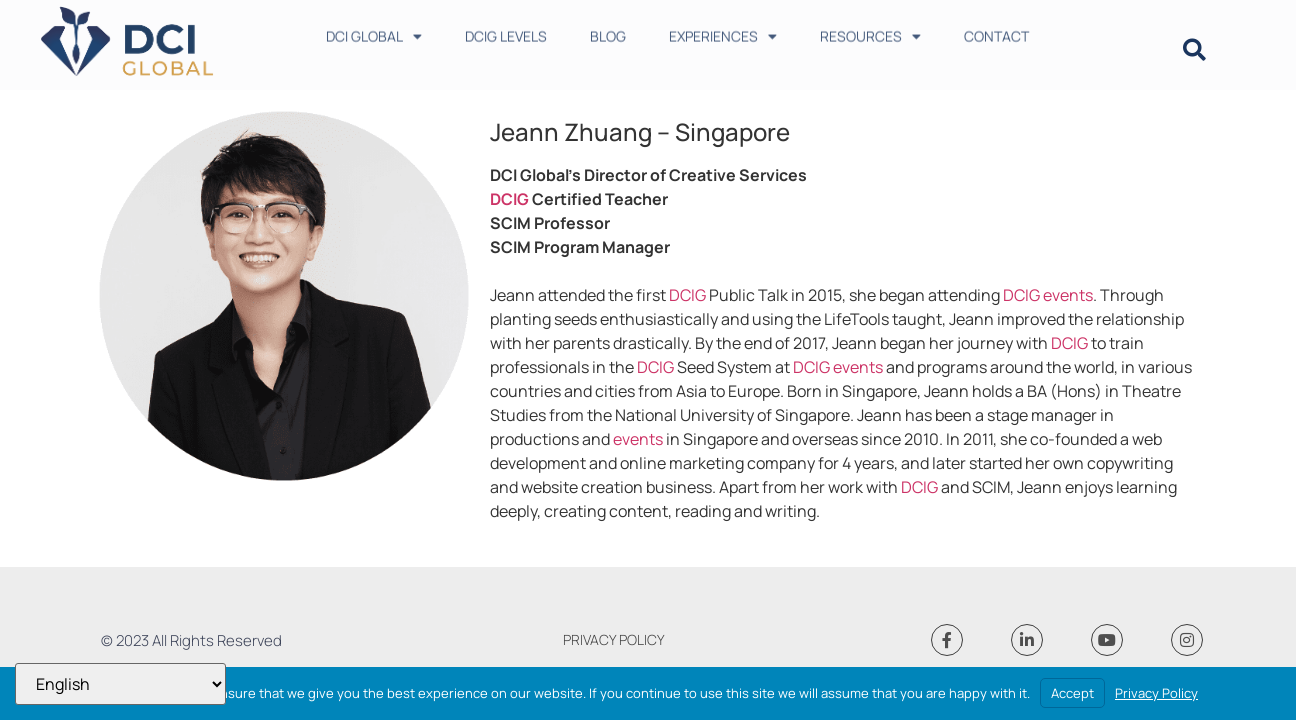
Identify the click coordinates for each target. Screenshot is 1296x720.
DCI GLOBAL (374, 32)
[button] (1194, 50)
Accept (1072, 693)
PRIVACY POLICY (614, 639)
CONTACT (996, 31)
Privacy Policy (1156, 693)
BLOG (608, 31)
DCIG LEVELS (506, 31)
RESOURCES (870, 32)
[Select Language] (120, 684)
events (1068, 295)
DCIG (509, 199)
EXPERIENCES (723, 32)
